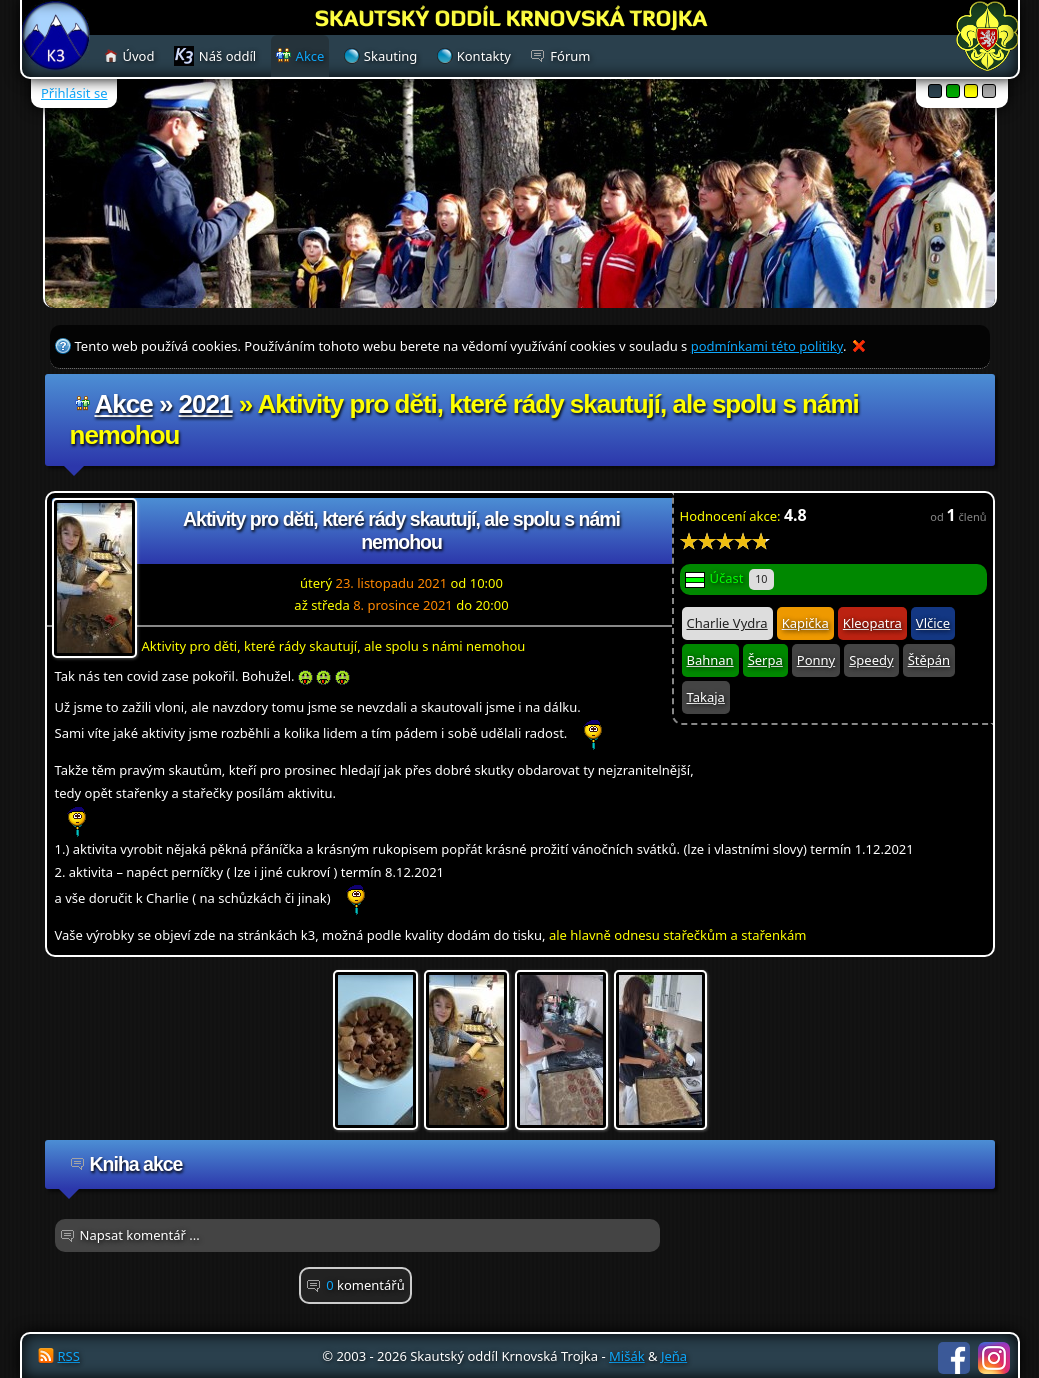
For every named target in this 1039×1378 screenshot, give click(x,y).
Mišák (627, 1356)
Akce (124, 404)
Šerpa (765, 660)
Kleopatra (872, 623)
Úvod (139, 56)
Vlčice (933, 623)
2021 (206, 404)
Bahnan (710, 660)
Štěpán (929, 660)
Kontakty (484, 56)
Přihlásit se (74, 93)
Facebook (954, 1358)
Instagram (994, 1358)
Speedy (871, 660)
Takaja (706, 697)
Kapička (805, 623)
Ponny (816, 660)
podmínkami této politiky (767, 346)
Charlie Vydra (727, 623)
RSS (69, 1356)
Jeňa (674, 1356)
